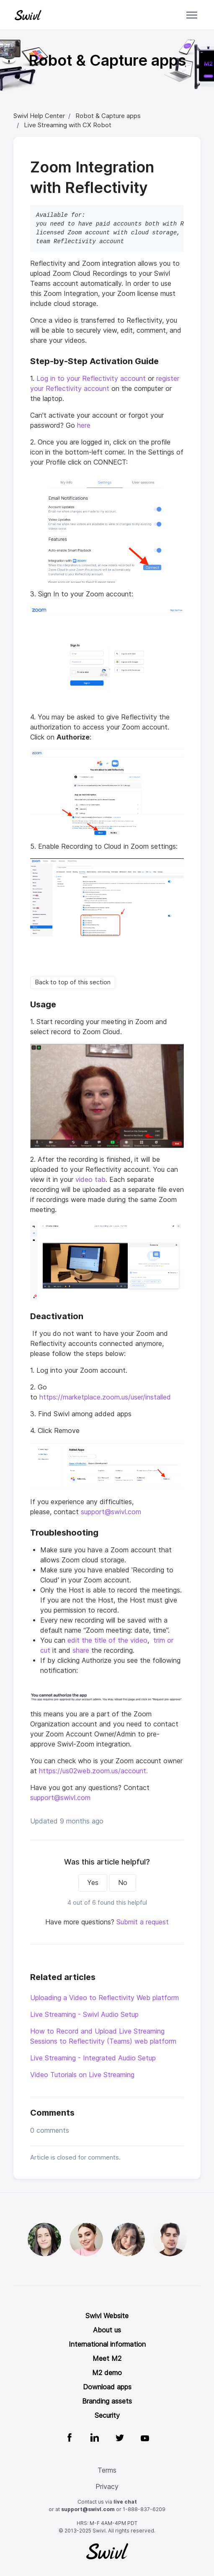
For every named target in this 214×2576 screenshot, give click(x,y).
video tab (90, 1180)
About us (107, 2330)
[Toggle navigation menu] (192, 15)
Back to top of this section (73, 982)
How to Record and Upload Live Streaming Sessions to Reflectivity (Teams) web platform (103, 2036)
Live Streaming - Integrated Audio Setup (93, 2058)
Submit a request (142, 1922)
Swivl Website (107, 2316)
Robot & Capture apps (108, 116)
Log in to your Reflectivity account (90, 379)
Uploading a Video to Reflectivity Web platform (104, 1998)
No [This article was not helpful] (122, 1883)
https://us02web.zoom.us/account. (94, 1771)
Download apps (107, 2387)
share (80, 1650)
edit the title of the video (107, 1640)
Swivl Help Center (39, 116)
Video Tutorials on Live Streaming (82, 2075)
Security (107, 2415)
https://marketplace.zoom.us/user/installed (105, 1397)
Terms (107, 2470)
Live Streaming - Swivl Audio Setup (84, 2015)
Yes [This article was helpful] (92, 1883)
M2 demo (107, 2373)
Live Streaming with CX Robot (67, 125)
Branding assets (107, 2401)
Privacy (107, 2487)
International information (107, 2344)
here (83, 425)
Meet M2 (107, 2359)
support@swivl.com (111, 1512)
